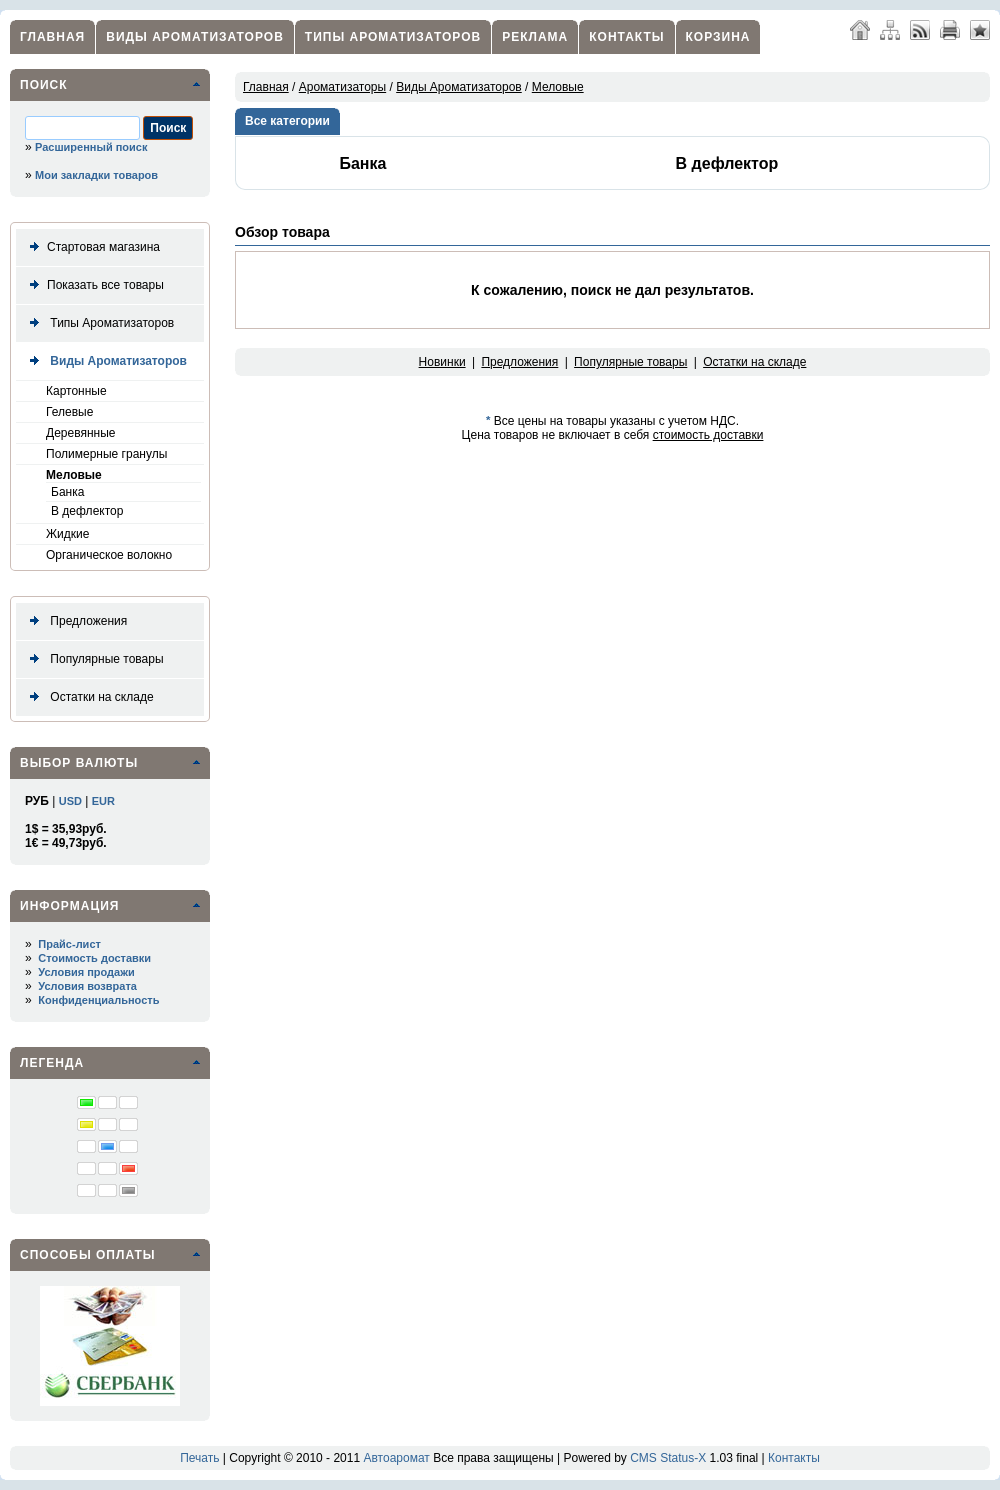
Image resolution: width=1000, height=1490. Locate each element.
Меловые (74, 475)
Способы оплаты (88, 1255)
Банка (67, 492)
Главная (52, 37)
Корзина (718, 37)
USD (70, 801)
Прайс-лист (69, 944)
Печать (199, 1458)
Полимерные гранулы (106, 454)
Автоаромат (396, 1458)
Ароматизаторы (342, 87)
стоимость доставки (708, 435)
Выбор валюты (79, 763)
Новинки (442, 362)
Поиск (44, 85)
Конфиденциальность (98, 1000)
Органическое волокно (109, 555)
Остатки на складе (88, 697)
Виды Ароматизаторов (195, 37)
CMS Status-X (668, 1458)
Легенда (52, 1063)
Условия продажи (86, 972)
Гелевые (69, 412)
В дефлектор (87, 511)
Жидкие (67, 534)
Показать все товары (93, 285)
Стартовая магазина (91, 247)
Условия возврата (87, 986)
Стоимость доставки (94, 958)
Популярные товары (93, 659)
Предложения (74, 621)
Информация (69, 906)
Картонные (76, 391)
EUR (103, 801)
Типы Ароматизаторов (393, 37)
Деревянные (80, 433)
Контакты (626, 37)
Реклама (535, 37)
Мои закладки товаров (96, 175)
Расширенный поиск (91, 147)
